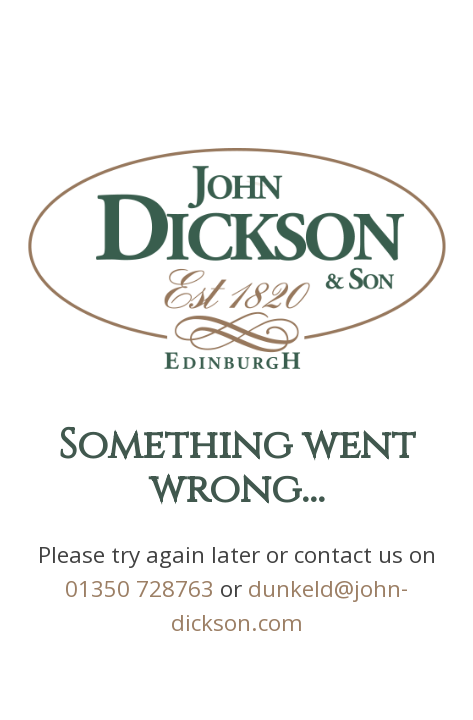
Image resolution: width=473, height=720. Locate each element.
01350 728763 (236, 566)
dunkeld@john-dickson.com (237, 596)
